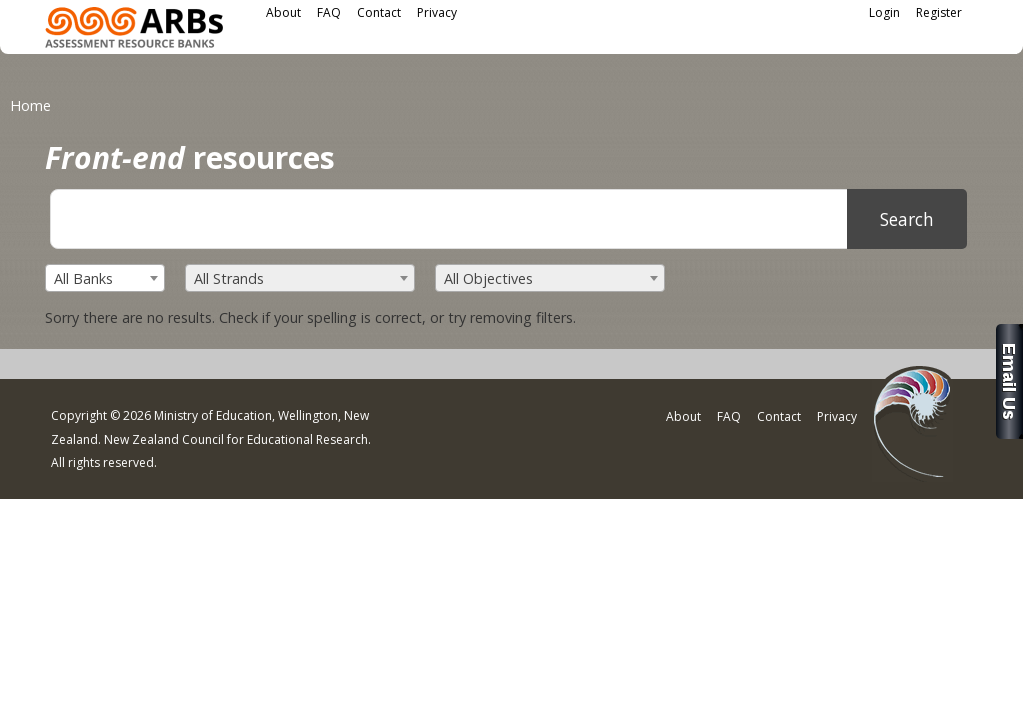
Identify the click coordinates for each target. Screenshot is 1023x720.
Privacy (437, 12)
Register (939, 12)
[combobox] (105, 278)
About (283, 12)
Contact (379, 12)
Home (30, 105)
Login (884, 12)
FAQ (329, 12)
